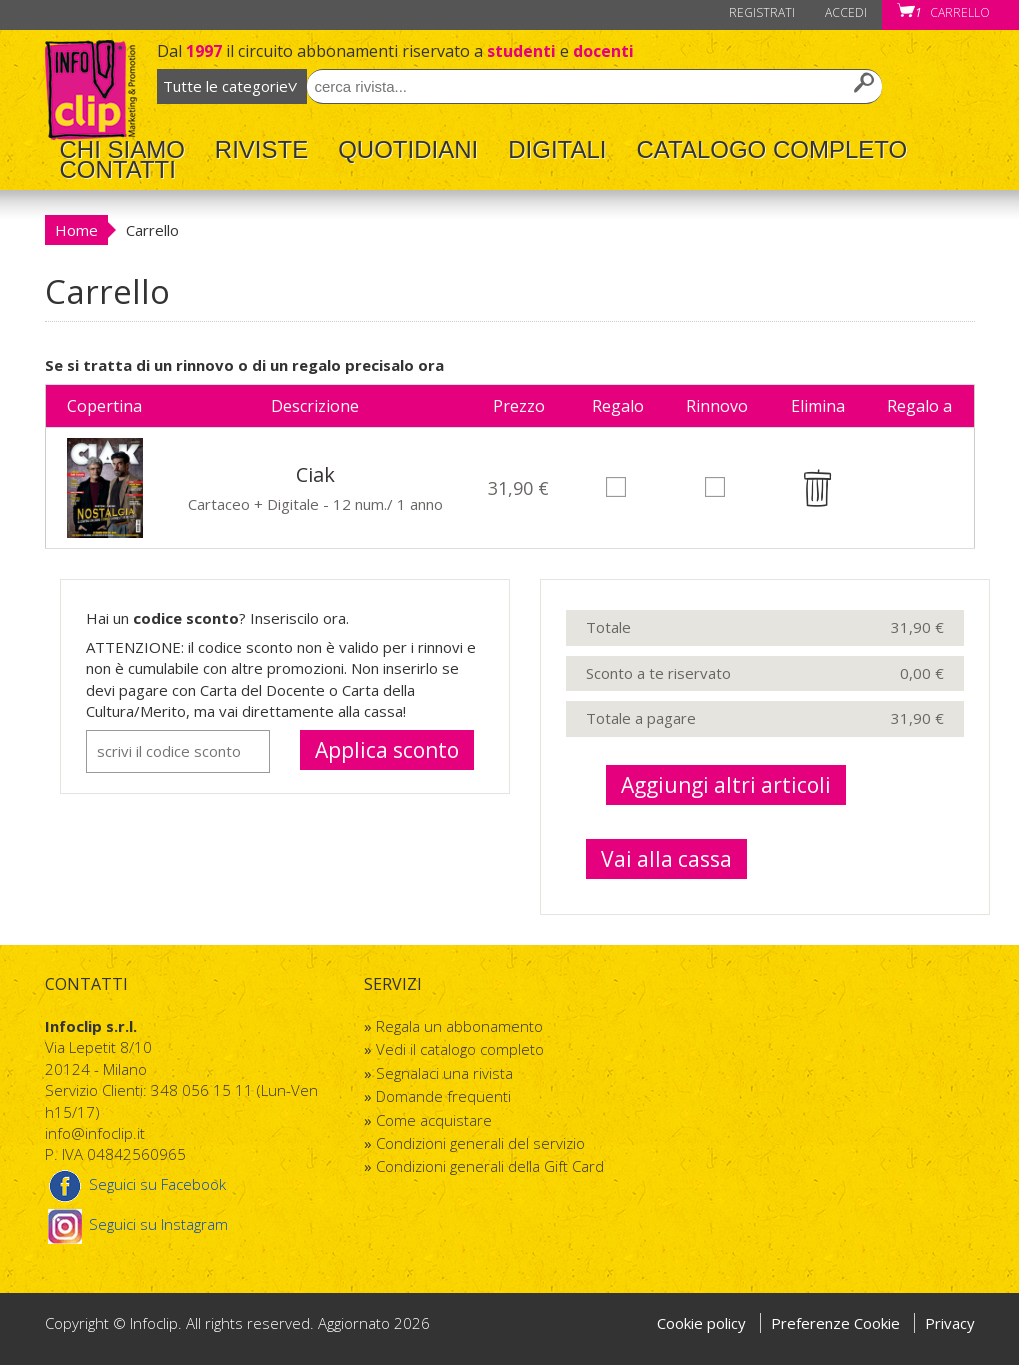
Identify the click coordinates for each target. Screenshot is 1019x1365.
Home (76, 230)
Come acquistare (434, 1120)
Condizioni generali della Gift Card (490, 1166)
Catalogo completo (771, 150)
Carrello (943, 12)
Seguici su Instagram (136, 1224)
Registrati (762, 12)
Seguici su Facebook (135, 1184)
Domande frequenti (443, 1096)
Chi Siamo (122, 150)
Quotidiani (408, 150)
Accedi (846, 12)
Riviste (261, 150)
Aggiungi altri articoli (726, 785)
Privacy (950, 1323)
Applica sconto (387, 750)
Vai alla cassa (666, 859)
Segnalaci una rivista (444, 1073)
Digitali (557, 150)
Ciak (315, 474)
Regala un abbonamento (459, 1026)
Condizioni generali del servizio (480, 1143)
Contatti (118, 170)
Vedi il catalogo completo (460, 1049)
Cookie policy (701, 1323)
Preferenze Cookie (837, 1323)
